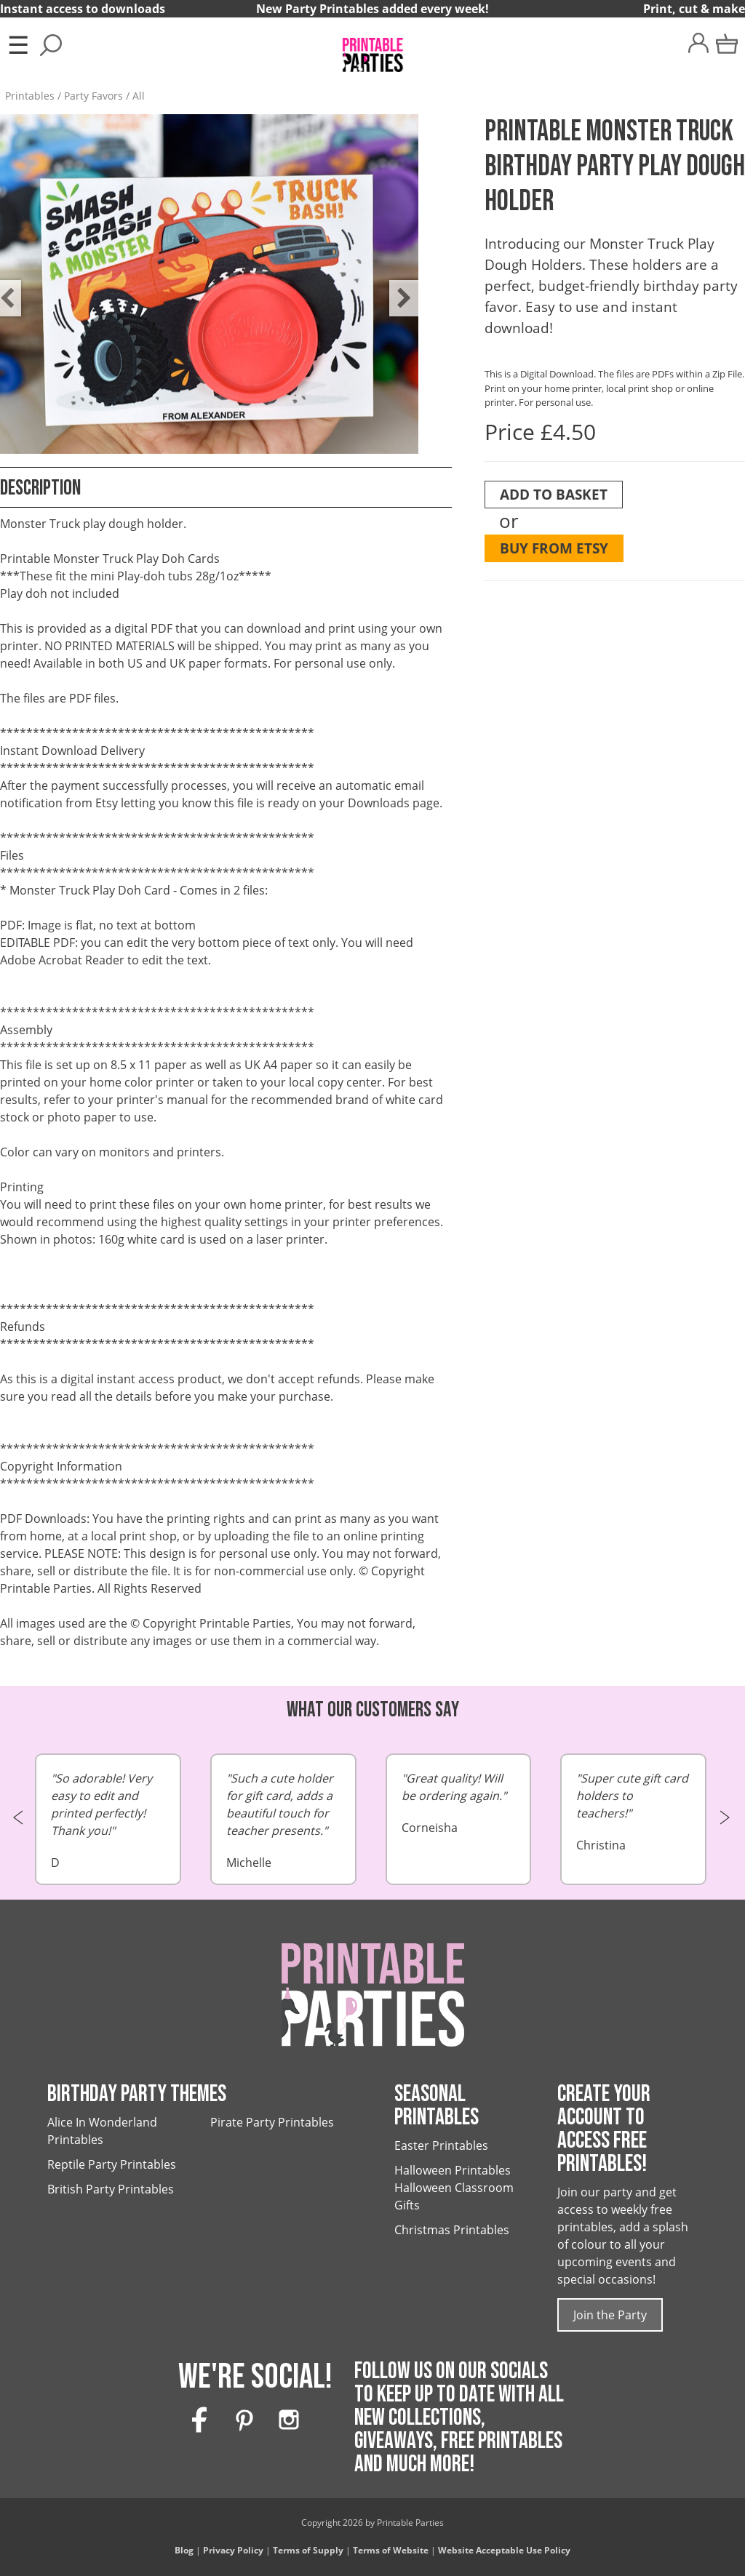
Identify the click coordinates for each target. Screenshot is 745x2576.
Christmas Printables (451, 2230)
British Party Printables (110, 2189)
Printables (30, 96)
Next (396, 287)
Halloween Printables (452, 2170)
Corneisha (459, 1802)
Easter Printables (441, 2145)
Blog (184, 2550)
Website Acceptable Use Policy (504, 2550)
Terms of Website (391, 2550)
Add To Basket (553, 494)
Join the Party (610, 2315)
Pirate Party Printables (272, 2122)
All (138, 96)
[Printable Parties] (372, 48)
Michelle (283, 1820)
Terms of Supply (308, 2550)
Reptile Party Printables (111, 2164)
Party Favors (93, 96)
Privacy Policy (233, 2550)
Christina (633, 1811)
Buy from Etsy (554, 548)
